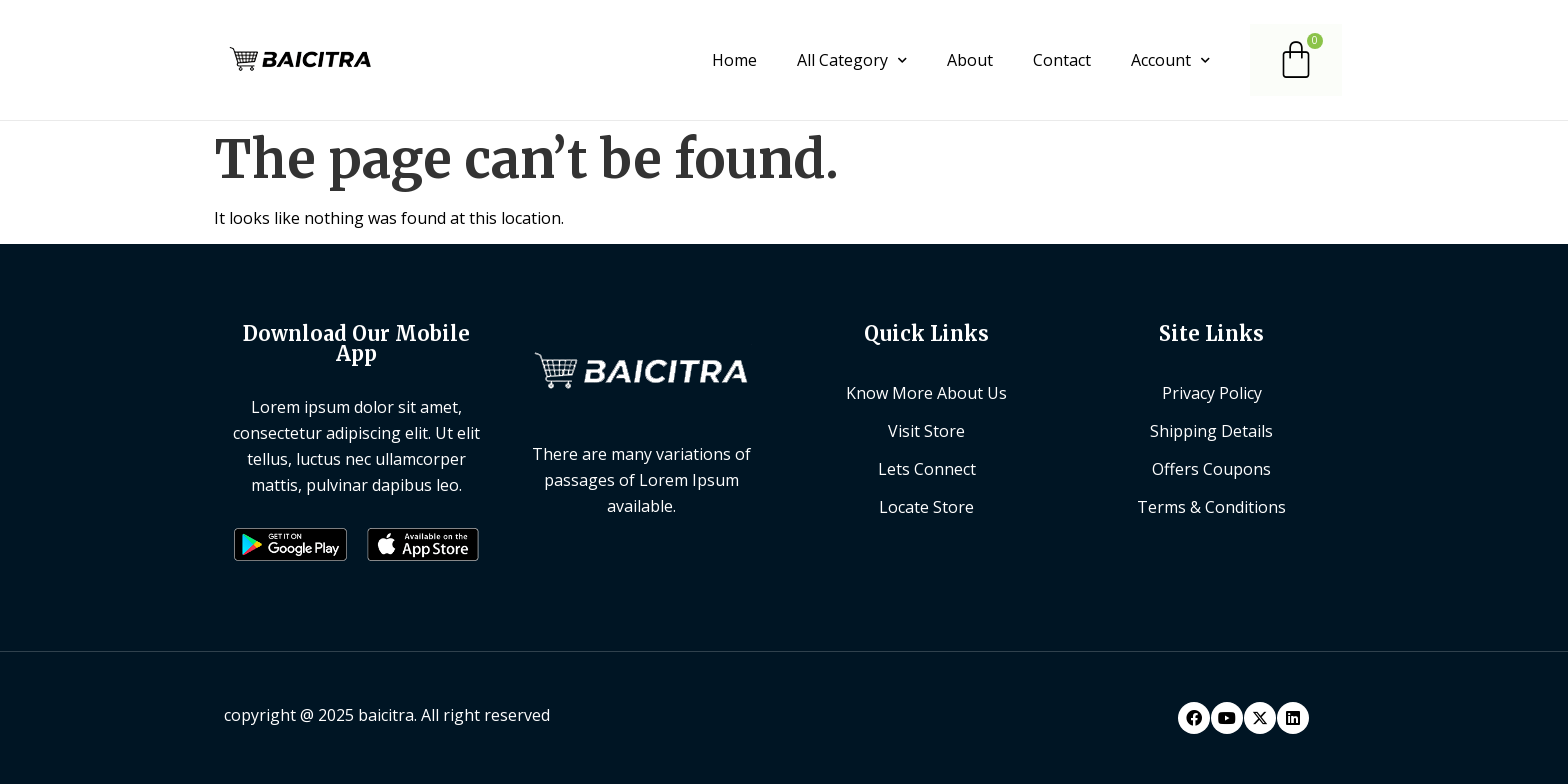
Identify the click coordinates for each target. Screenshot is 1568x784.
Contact (1062, 60)
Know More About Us (926, 393)
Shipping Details (1211, 431)
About (970, 60)
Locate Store (926, 507)
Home (734, 60)
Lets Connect (927, 469)
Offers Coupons (1211, 469)
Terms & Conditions (1211, 507)
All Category (852, 60)
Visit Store (926, 431)
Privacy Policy (1212, 393)
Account (1170, 60)
